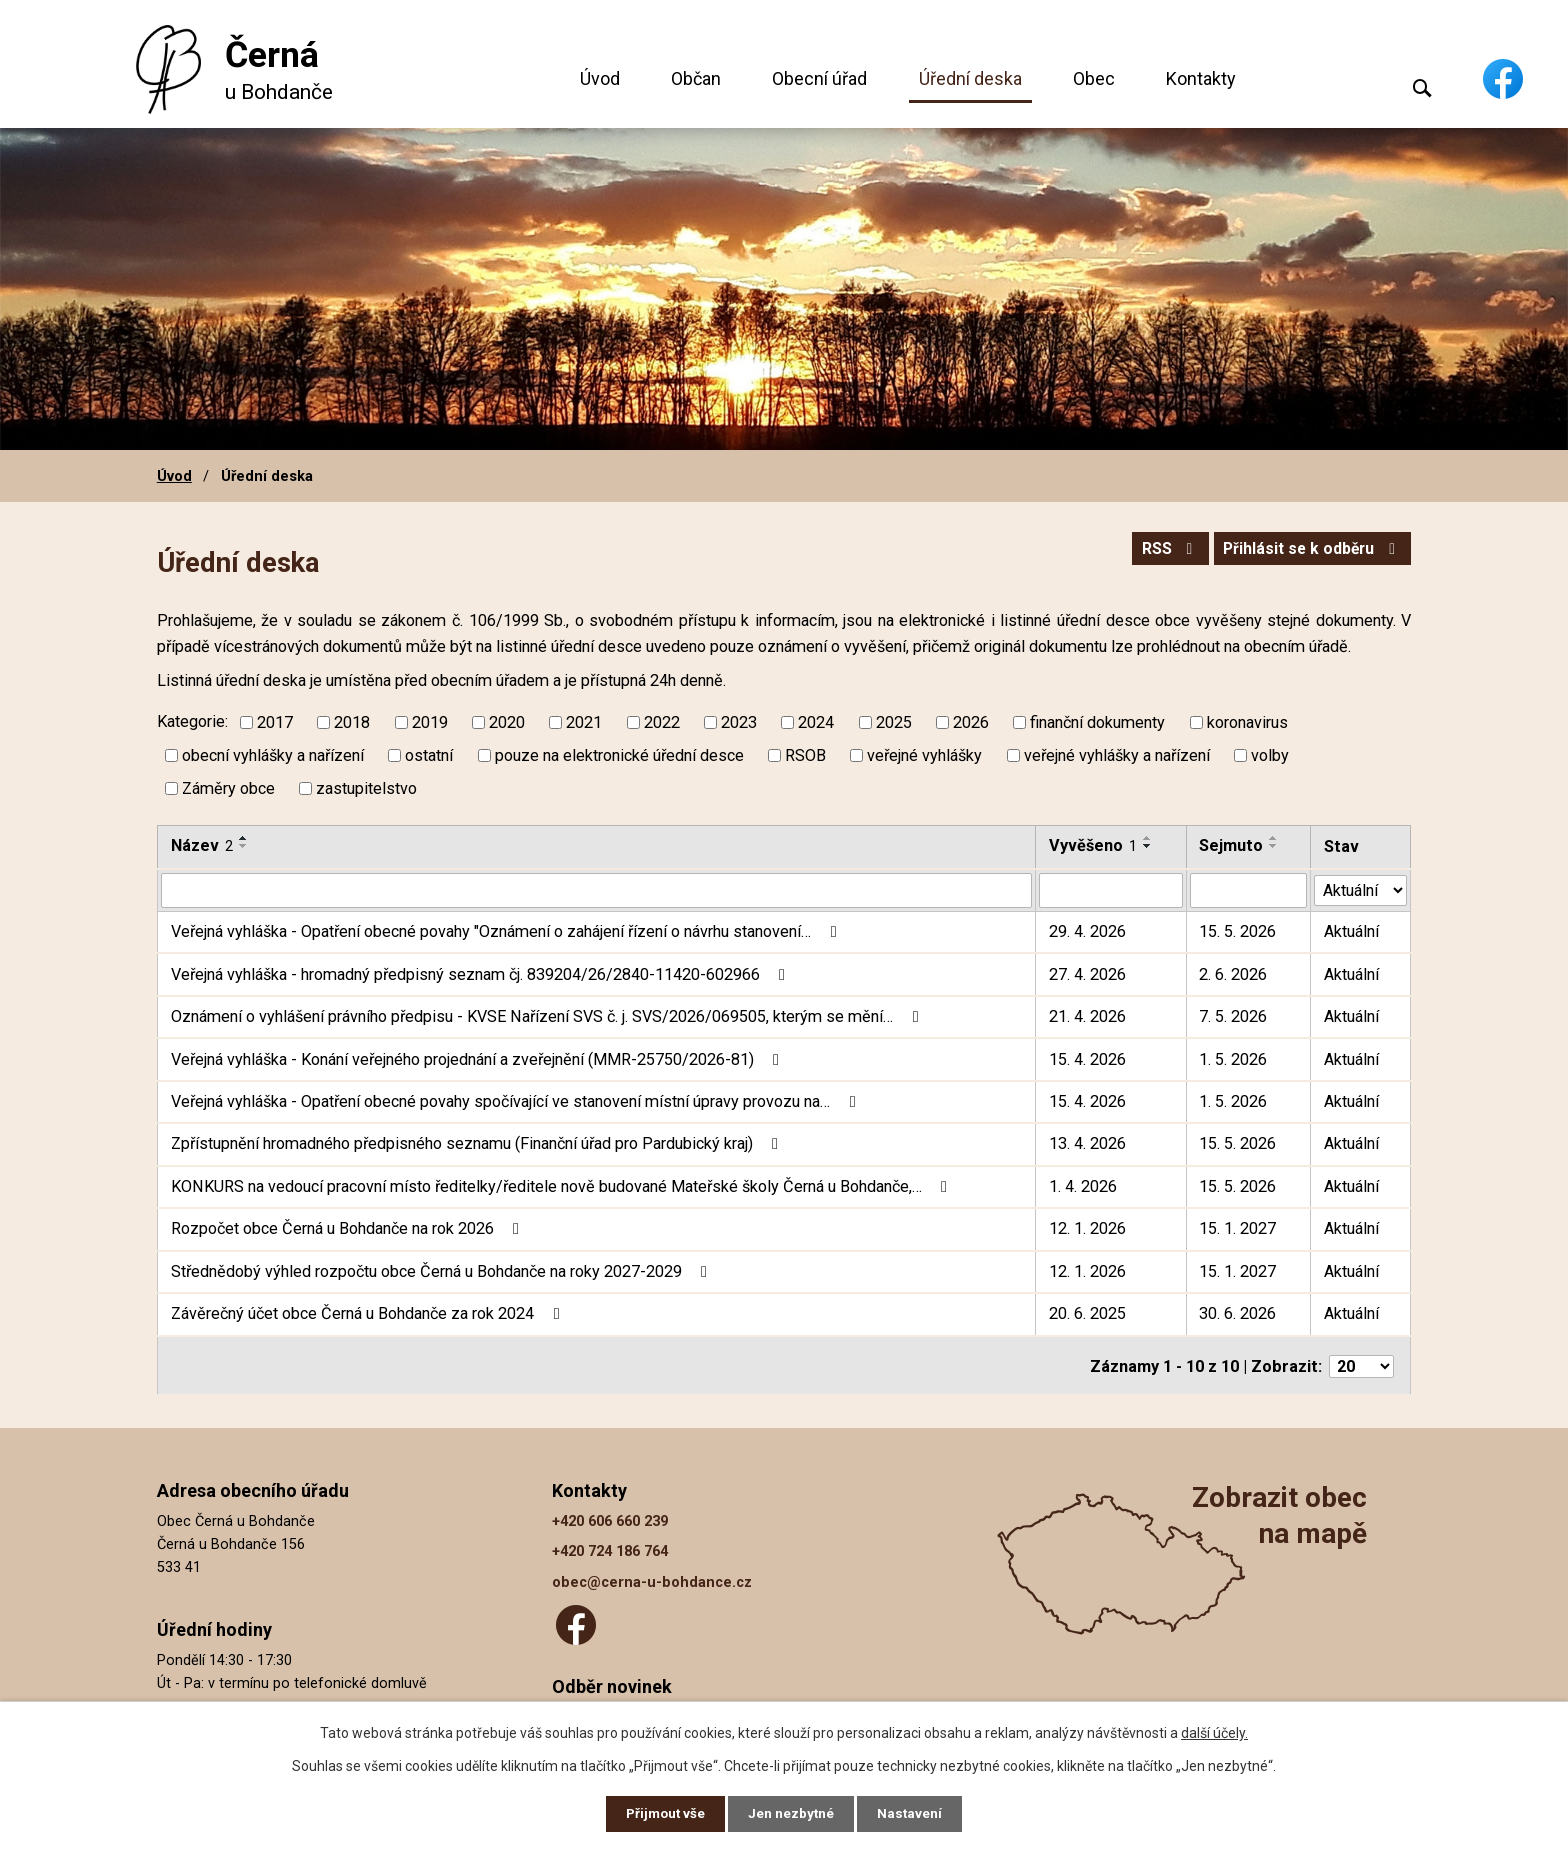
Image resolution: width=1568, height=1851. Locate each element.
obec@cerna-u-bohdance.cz (652, 1580)
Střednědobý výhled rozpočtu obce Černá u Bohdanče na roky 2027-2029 (442, 1271)
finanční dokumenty (1097, 722)
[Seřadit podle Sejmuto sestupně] (1275, 846)
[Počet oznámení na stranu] (1361, 1364)
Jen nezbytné (792, 1813)
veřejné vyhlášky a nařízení (1117, 755)
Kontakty (1201, 78)
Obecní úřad (819, 78)
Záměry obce (228, 788)
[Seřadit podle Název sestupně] (244, 846)
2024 (816, 722)
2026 (971, 722)
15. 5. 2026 (1238, 931)
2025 (894, 722)
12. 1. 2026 (1087, 1228)
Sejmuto (1232, 845)
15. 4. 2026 (1087, 1058)
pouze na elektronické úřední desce (619, 755)
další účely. (1214, 1731)
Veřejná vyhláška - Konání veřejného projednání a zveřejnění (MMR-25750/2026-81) (478, 1058)
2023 (739, 722)
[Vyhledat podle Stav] (1360, 888)
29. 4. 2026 (1087, 931)
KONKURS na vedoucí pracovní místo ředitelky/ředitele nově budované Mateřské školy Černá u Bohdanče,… (562, 1186)
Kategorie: (192, 721)
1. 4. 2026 (1083, 1186)
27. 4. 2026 (1087, 973)
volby (1270, 755)
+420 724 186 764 (610, 1549)
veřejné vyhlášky (924, 755)
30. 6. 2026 (1238, 1313)
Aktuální (1351, 931)
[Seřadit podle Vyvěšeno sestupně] (1148, 846)
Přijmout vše (662, 1813)
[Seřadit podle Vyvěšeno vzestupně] (1148, 838)
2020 (507, 722)
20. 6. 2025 (1087, 1313)
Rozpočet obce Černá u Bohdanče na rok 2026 (348, 1228)
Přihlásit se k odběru (1308, 551)
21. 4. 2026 (1087, 1016)
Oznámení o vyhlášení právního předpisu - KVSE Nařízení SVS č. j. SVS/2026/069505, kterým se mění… (548, 1016)
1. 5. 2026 (1234, 1058)
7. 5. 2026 (1234, 1016)
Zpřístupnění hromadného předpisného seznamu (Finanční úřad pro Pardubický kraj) (478, 1143)
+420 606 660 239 (610, 1519)
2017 (275, 722)
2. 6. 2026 (1234, 973)
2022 (662, 722)
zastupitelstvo (366, 788)
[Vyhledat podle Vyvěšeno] (1111, 890)
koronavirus (1247, 722)
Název (202, 845)
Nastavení (914, 1813)
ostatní (429, 755)
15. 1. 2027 (1238, 1228)
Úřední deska (970, 78)
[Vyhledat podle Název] (596, 890)
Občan (696, 78)
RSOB (805, 755)
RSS (1158, 551)
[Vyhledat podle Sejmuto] (1249, 890)
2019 (430, 722)
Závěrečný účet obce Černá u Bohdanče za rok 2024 (368, 1313)
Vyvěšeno (1093, 845)
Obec (1094, 78)
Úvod (600, 78)
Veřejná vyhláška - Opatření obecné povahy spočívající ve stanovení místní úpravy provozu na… (516, 1101)
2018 (352, 722)
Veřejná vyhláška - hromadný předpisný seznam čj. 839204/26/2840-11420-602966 (481, 973)
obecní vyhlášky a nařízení (273, 755)
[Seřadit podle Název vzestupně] (244, 838)
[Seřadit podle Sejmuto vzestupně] (1275, 838)
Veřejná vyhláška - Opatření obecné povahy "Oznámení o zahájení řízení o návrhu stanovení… (507, 931)
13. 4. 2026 (1087, 1143)
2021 (584, 722)
